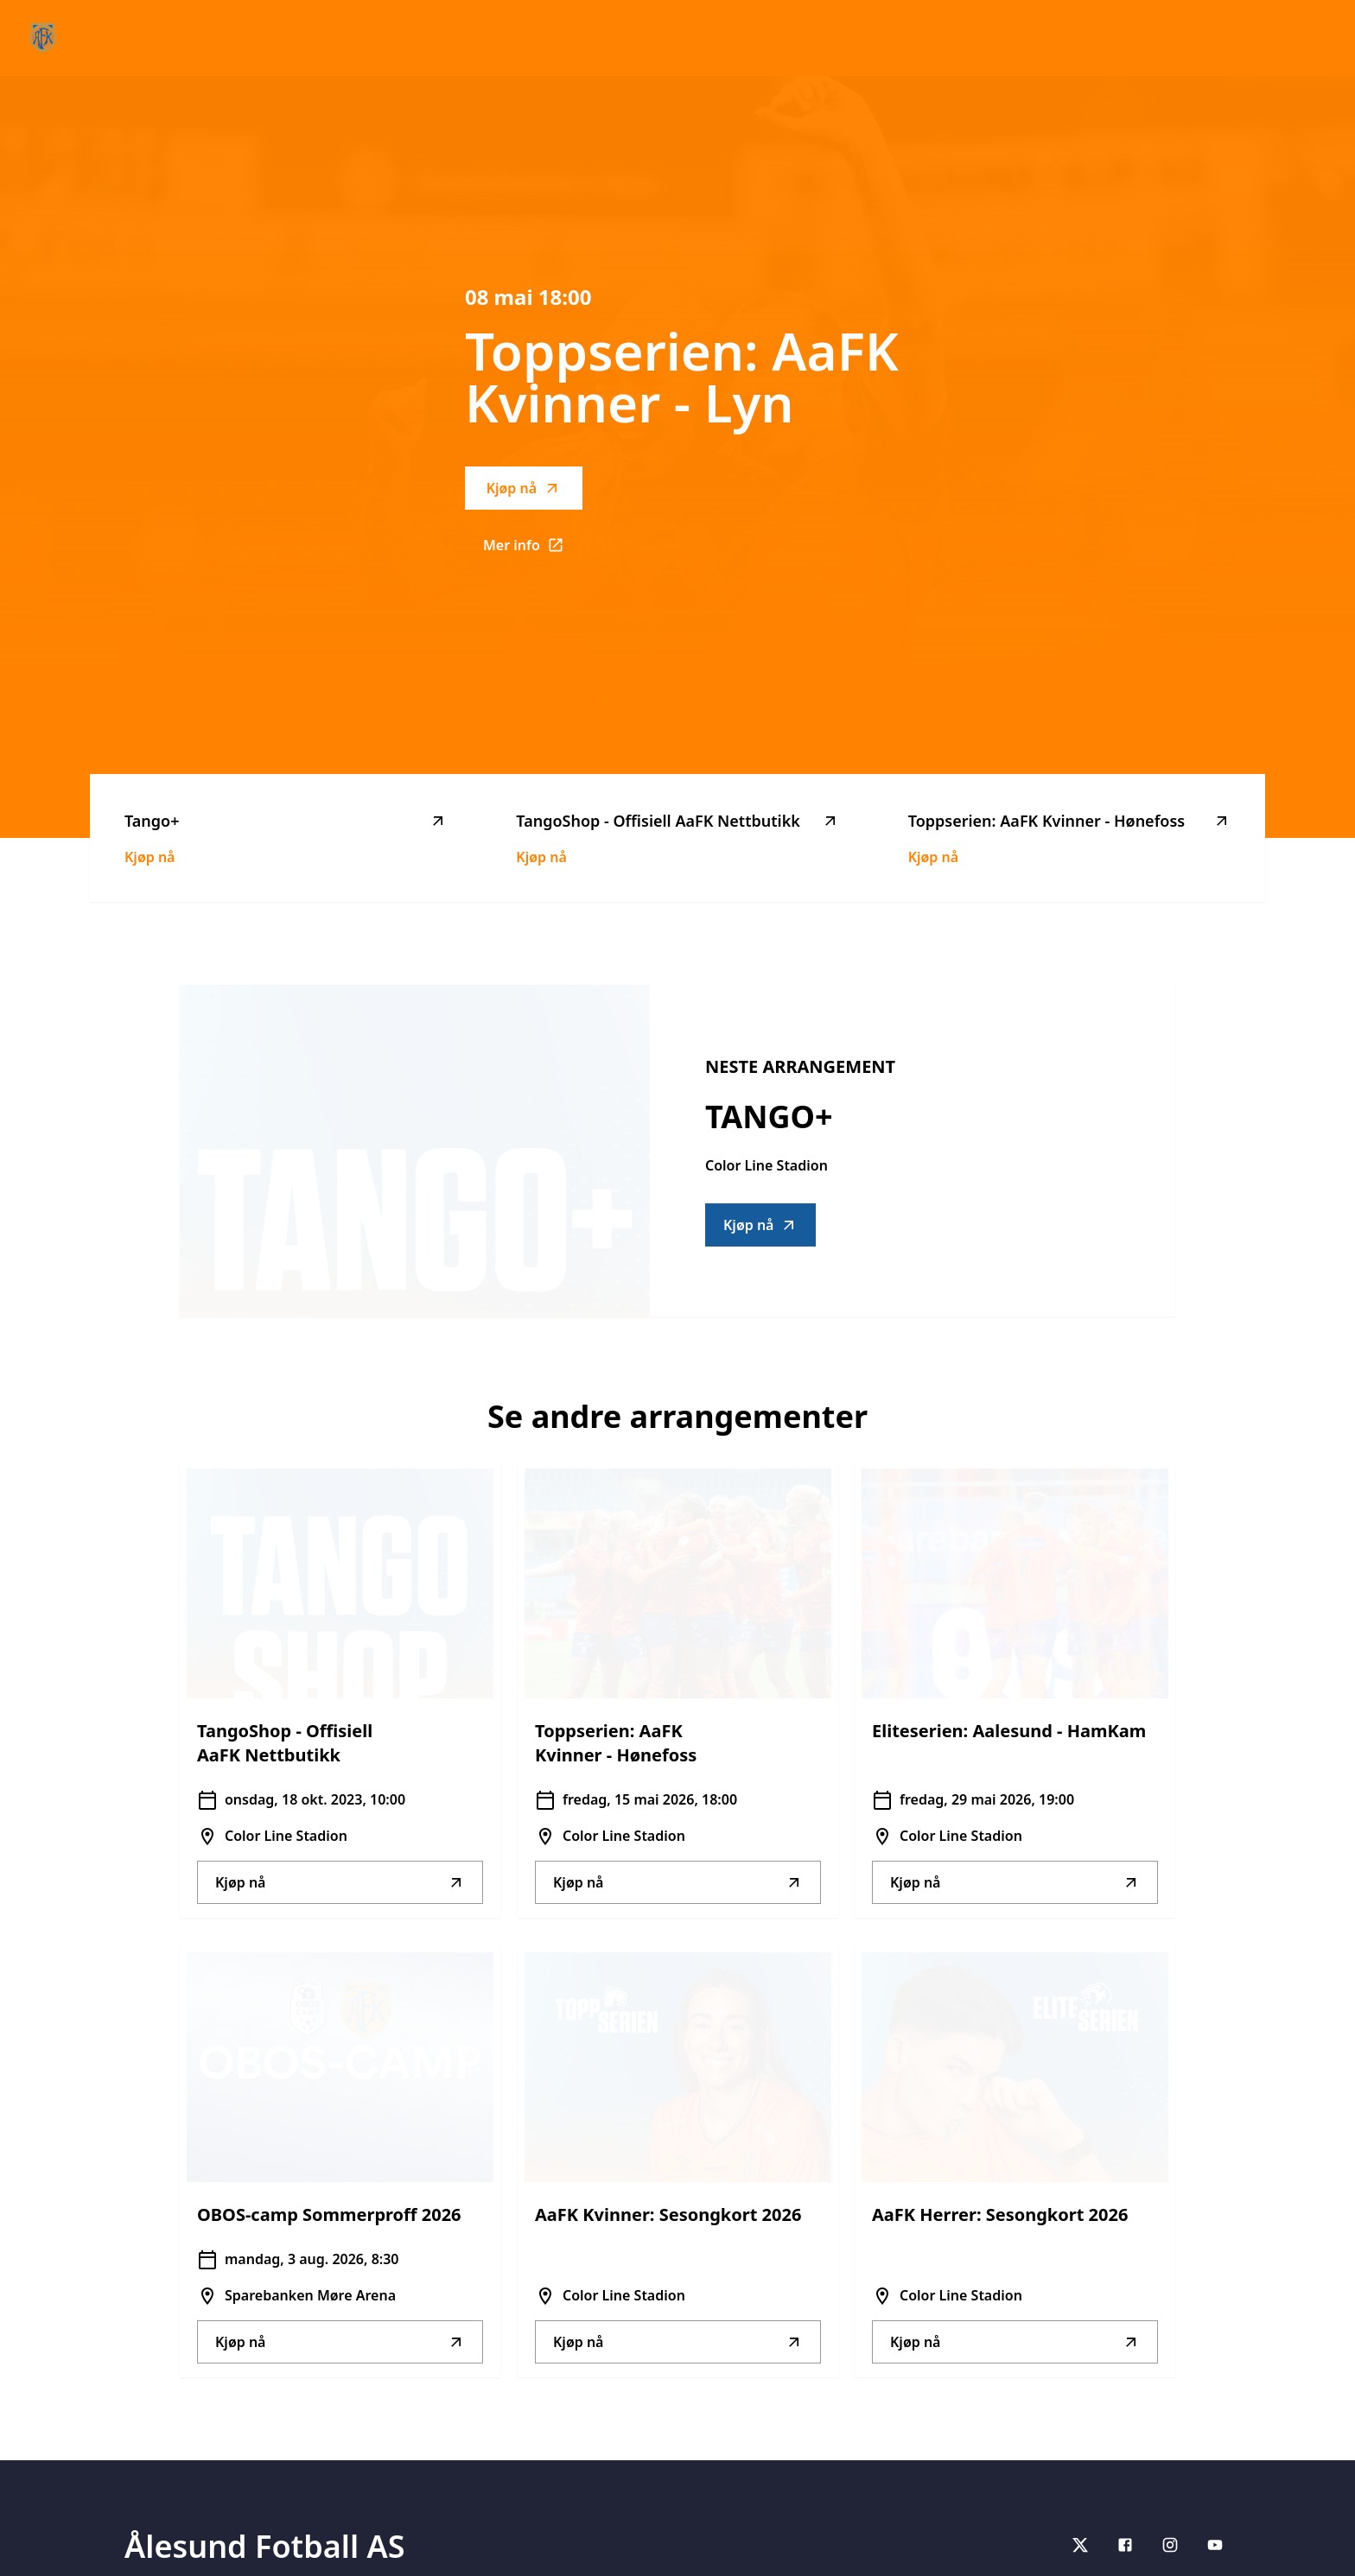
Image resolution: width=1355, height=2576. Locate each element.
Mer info (532, 550)
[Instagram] (1170, 2544)
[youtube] (1215, 2544)
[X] (1080, 2544)
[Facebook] (1125, 2544)
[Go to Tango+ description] (415, 1151)
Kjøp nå (524, 488)
